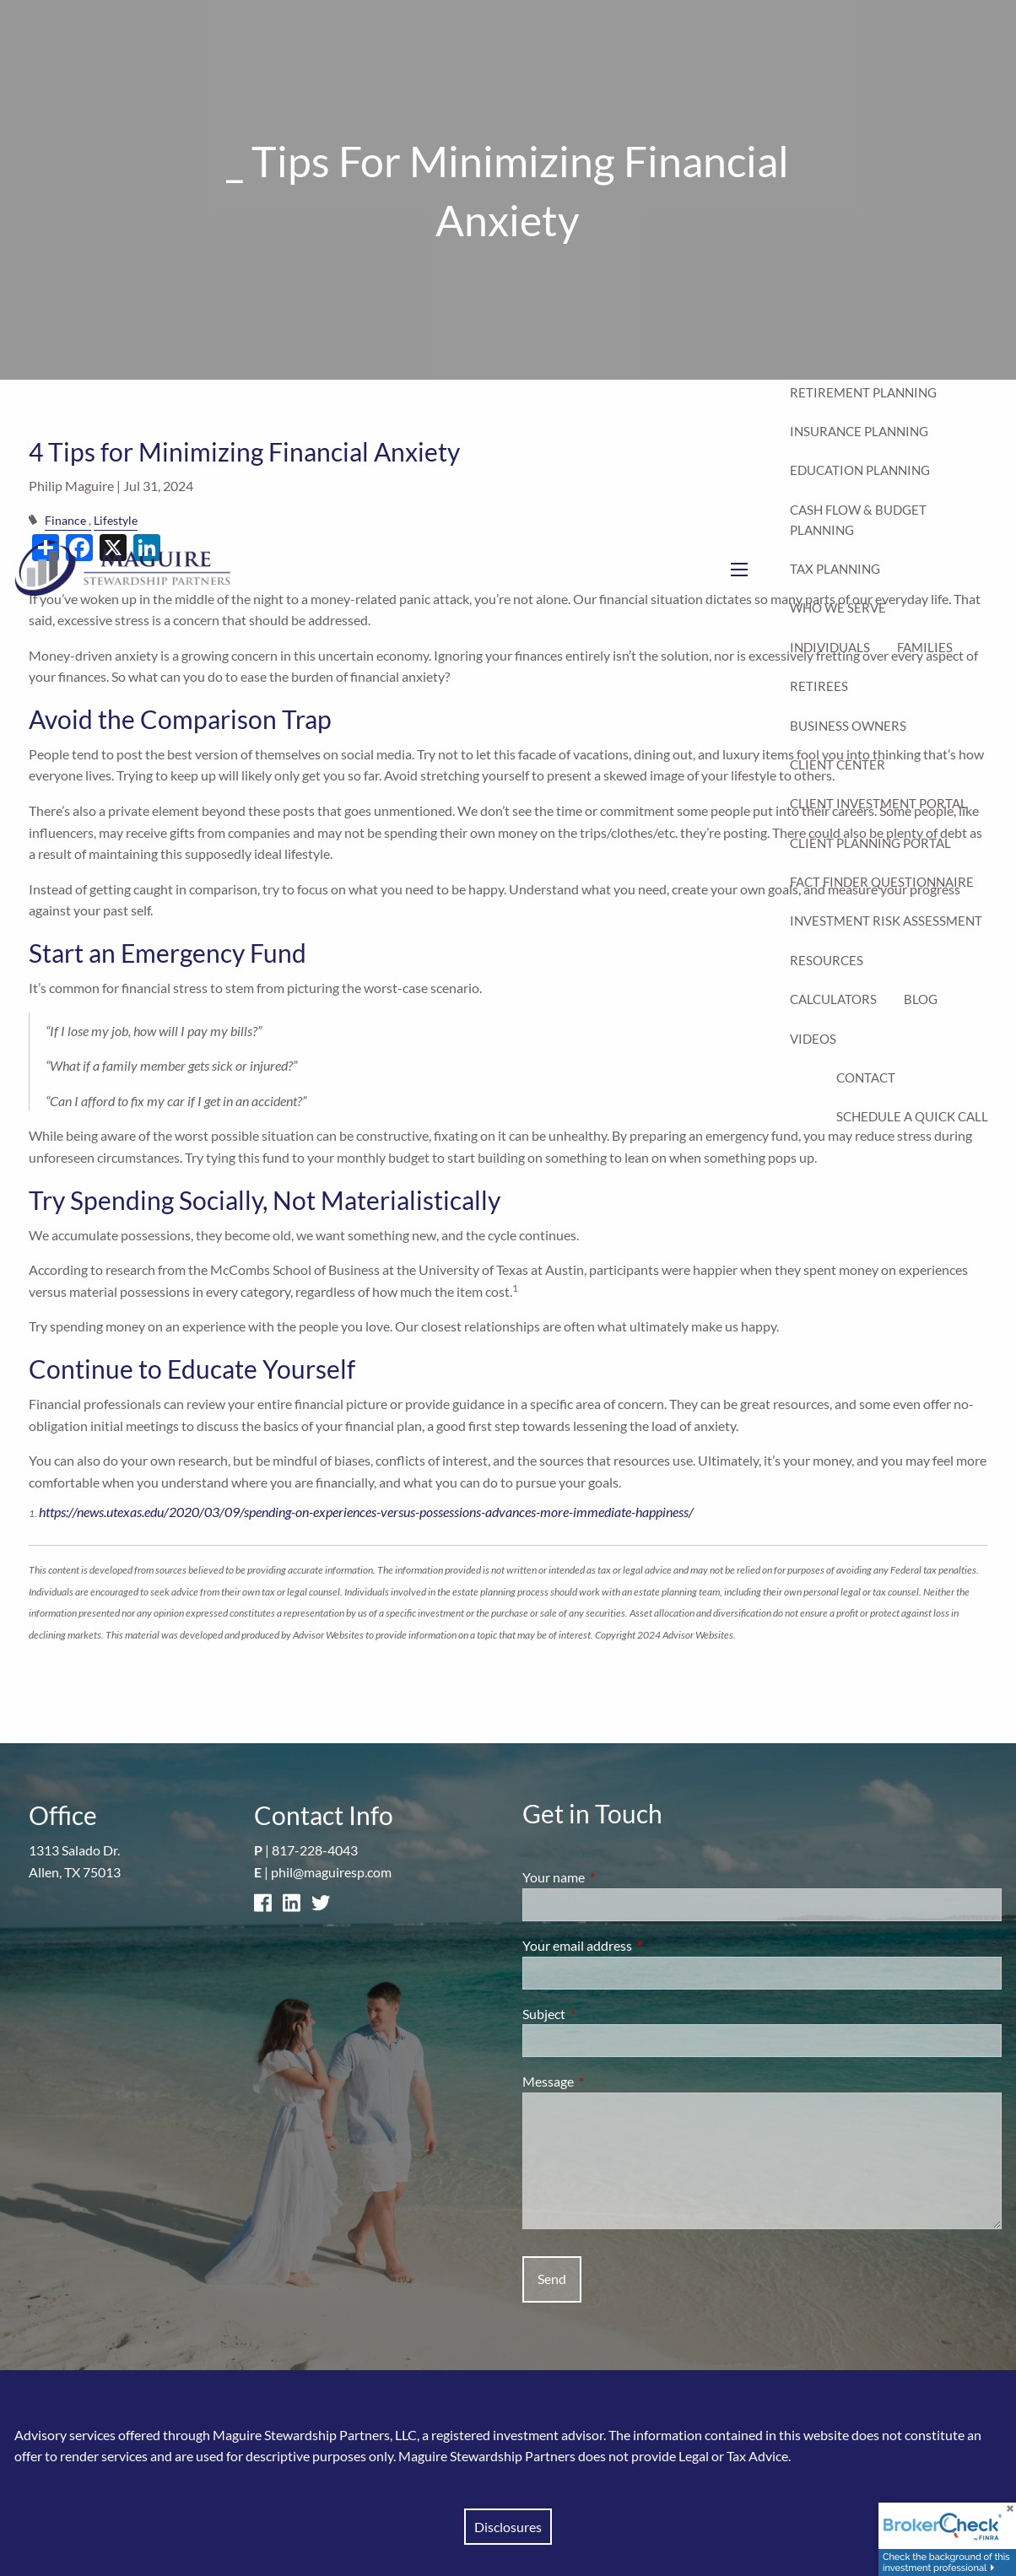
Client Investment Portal (878, 803)
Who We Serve (838, 607)
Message (608, 2081)
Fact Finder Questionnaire (882, 881)
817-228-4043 (315, 1850)
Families (925, 647)
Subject (604, 2014)
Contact (865, 1077)
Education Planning (860, 470)
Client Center (837, 764)
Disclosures (508, 2527)
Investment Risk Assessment (886, 920)
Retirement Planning (863, 392)
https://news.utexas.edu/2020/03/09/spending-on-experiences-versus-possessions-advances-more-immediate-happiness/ (366, 1512)
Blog (921, 999)
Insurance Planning (859, 431)
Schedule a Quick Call (912, 1116)
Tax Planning (835, 568)
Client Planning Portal (870, 843)
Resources (826, 960)
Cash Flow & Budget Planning (858, 519)
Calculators (833, 999)
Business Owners (848, 725)
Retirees (819, 686)
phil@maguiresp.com (331, 1872)
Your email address (638, 1945)
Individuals (830, 647)
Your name (614, 1877)
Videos (813, 1038)
